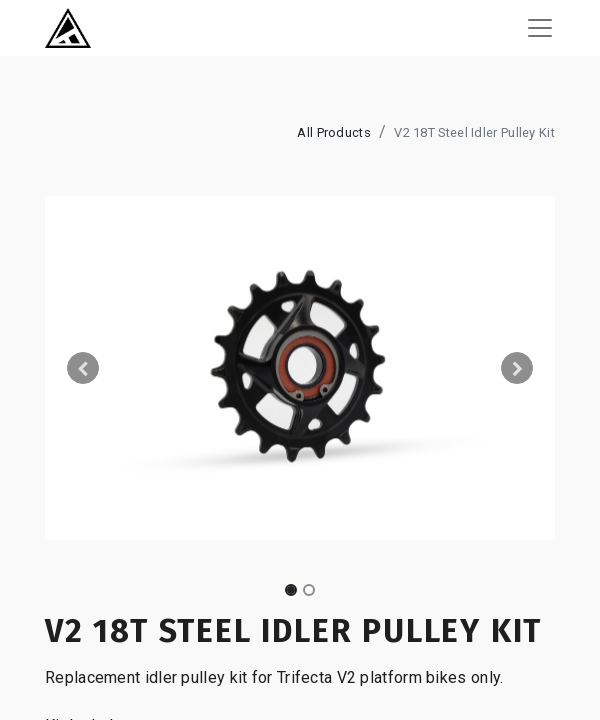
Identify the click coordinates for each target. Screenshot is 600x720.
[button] (83, 368)
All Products (334, 132)
